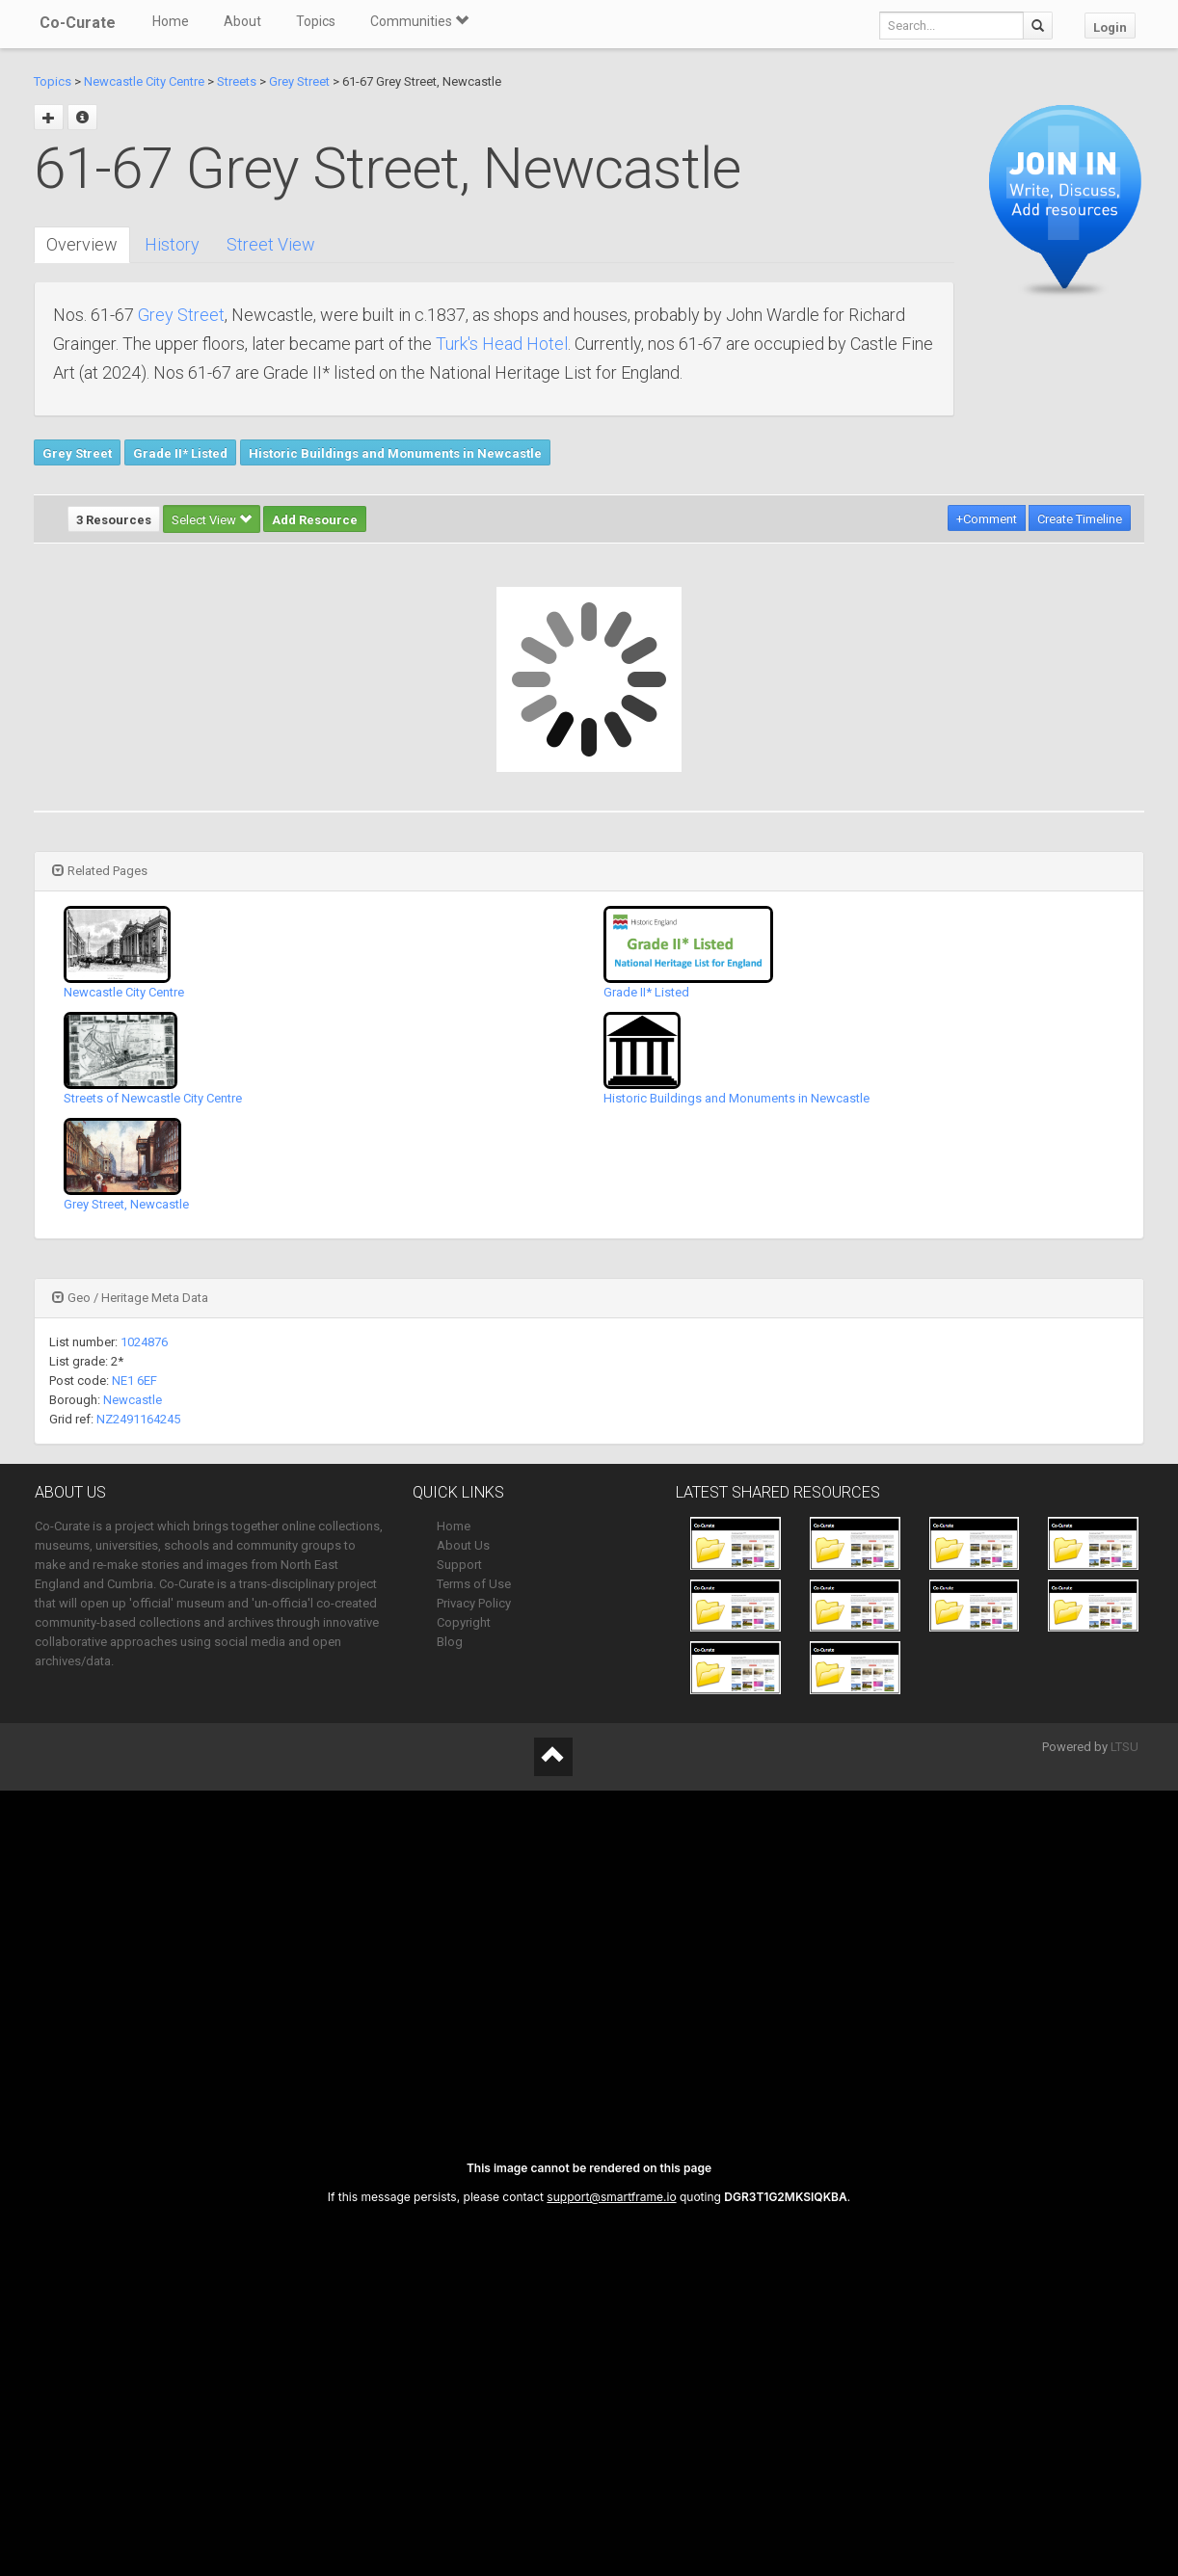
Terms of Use (474, 1584)
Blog (450, 1641)
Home (170, 21)
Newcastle (132, 1400)
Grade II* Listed (180, 453)
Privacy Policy (474, 1603)
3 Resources (113, 520)
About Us (463, 1545)
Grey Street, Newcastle (126, 1204)
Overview (82, 244)
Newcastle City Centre (144, 81)
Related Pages (99, 870)
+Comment (986, 519)
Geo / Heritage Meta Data (130, 1297)
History (172, 244)
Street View (271, 244)
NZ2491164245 (138, 1419)
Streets (236, 81)
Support (459, 1564)
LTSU (1124, 1746)
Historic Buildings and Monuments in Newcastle (395, 453)
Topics (315, 21)
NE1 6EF (134, 1380)
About (242, 21)
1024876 (144, 1342)
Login (1110, 27)
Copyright (464, 1622)
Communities (419, 21)
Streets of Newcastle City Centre (153, 1098)
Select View (212, 520)
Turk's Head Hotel (502, 343)
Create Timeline (1079, 519)
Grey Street (299, 81)
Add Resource (315, 520)
